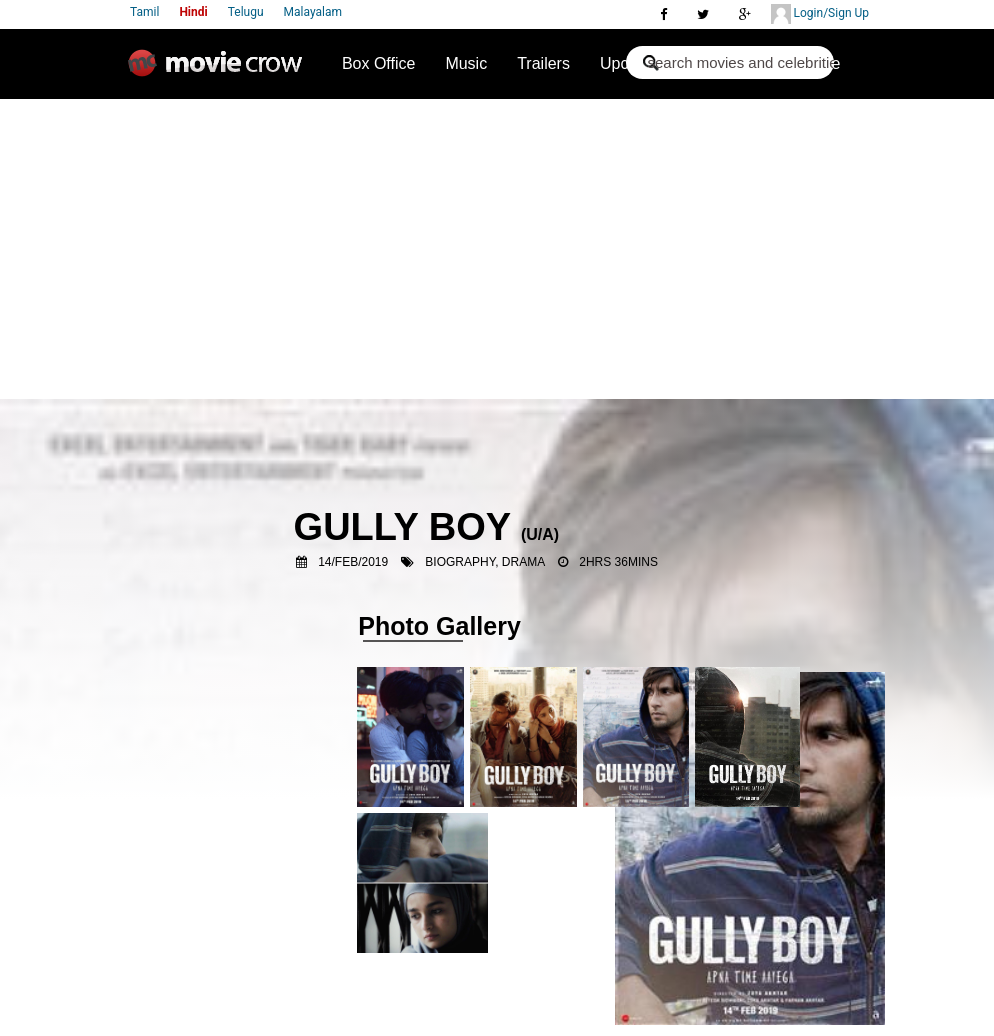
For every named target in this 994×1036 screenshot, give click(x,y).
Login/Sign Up (820, 14)
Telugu (246, 12)
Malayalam (313, 12)
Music (466, 63)
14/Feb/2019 (353, 562)
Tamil (144, 12)
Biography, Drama (485, 562)
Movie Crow (220, 71)
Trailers (543, 63)
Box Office (379, 63)
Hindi (193, 12)
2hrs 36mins (618, 562)
